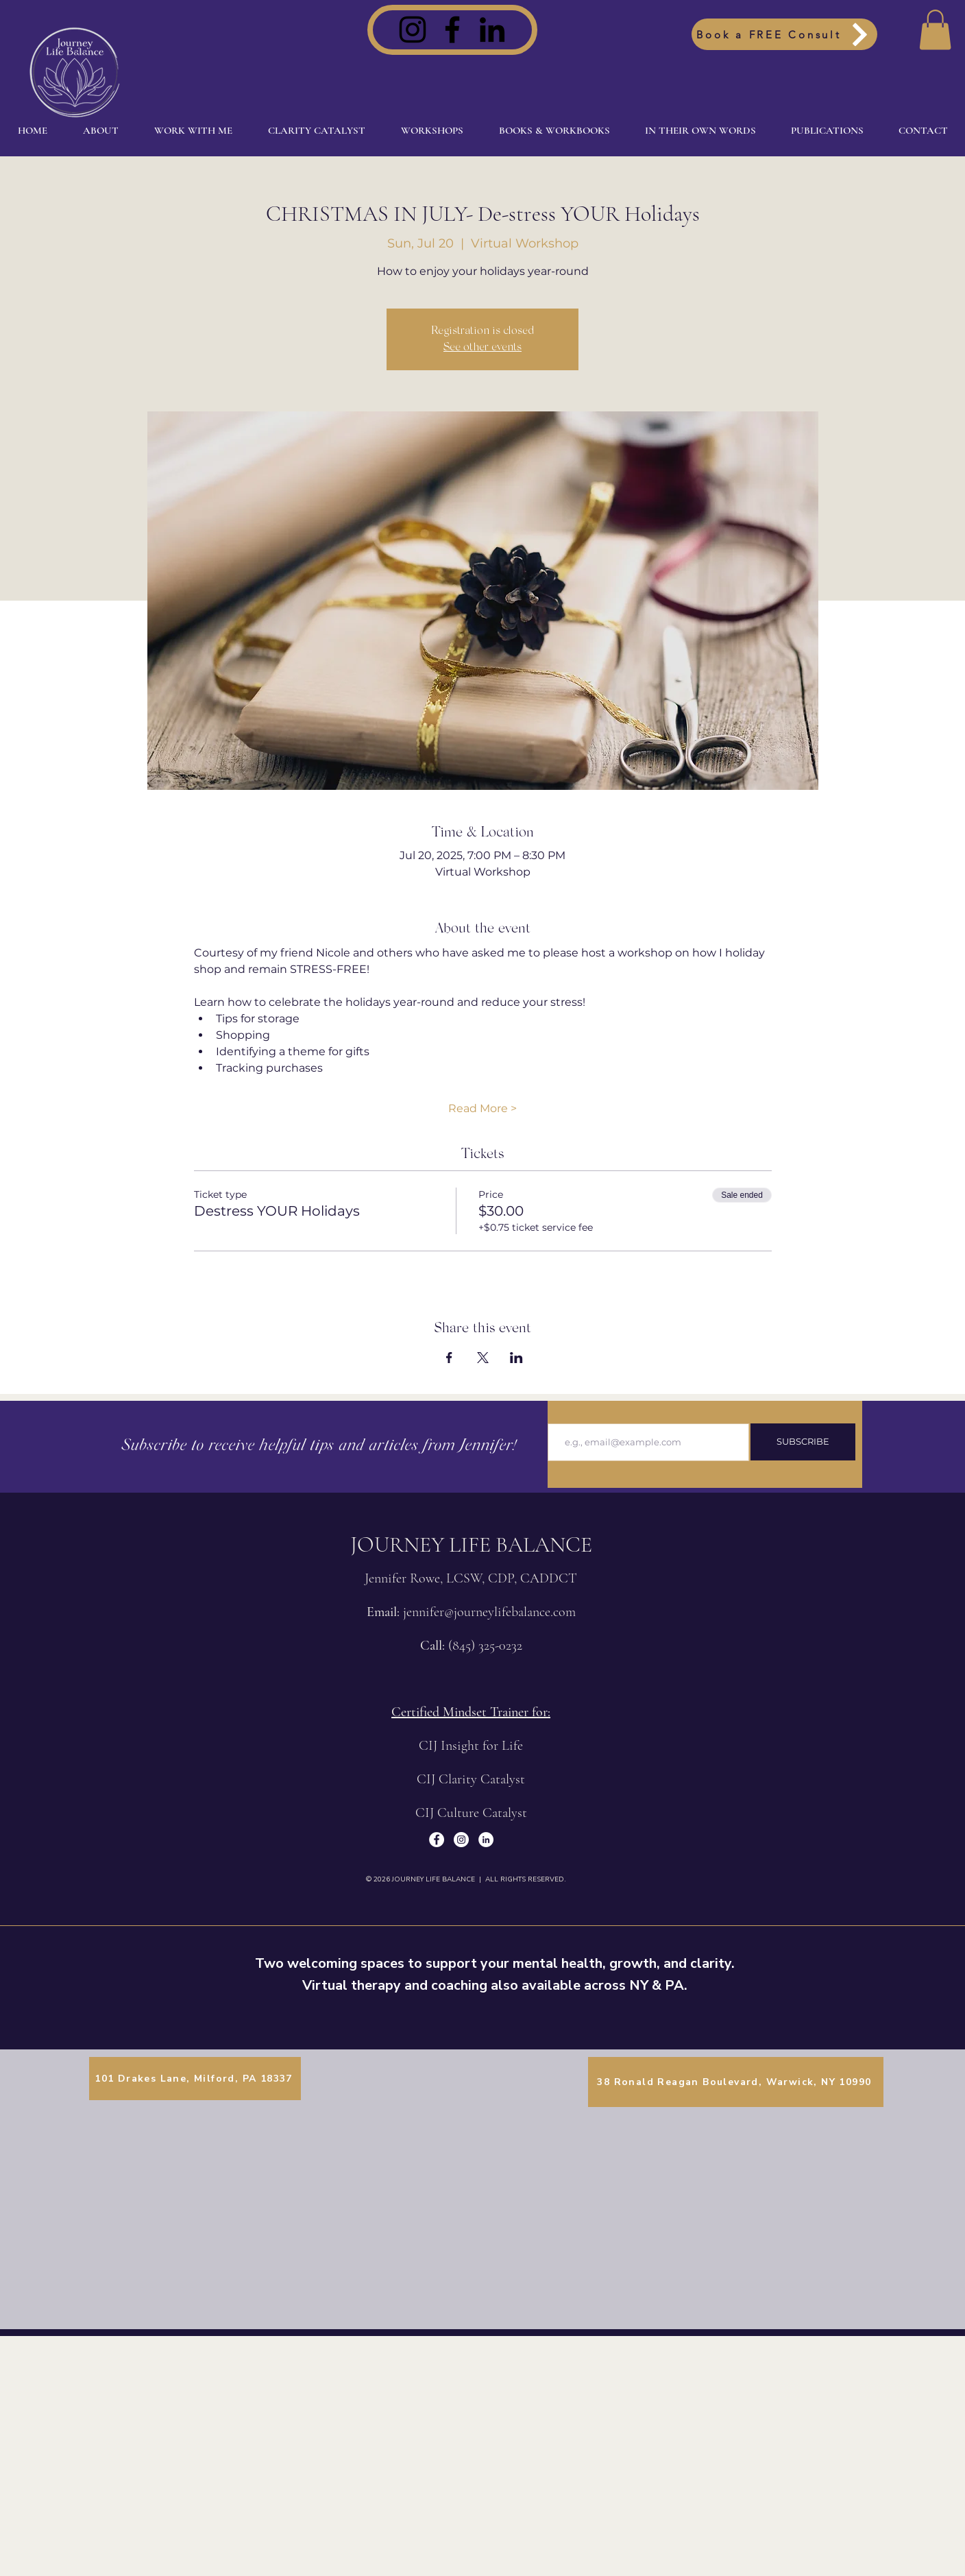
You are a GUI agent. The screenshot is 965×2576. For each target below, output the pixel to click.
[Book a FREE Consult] (784, 34)
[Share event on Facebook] (449, 1357)
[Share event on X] (482, 1357)
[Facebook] (452, 29)
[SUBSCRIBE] (802, 1441)
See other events (482, 347)
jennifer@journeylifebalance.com (489, 1612)
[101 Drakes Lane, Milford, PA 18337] (195, 2078)
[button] (935, 30)
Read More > (482, 1108)
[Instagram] (412, 29)
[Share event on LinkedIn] (516, 1357)
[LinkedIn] (492, 29)
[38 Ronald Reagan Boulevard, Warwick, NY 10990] (735, 2082)
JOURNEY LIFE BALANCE (471, 1544)
